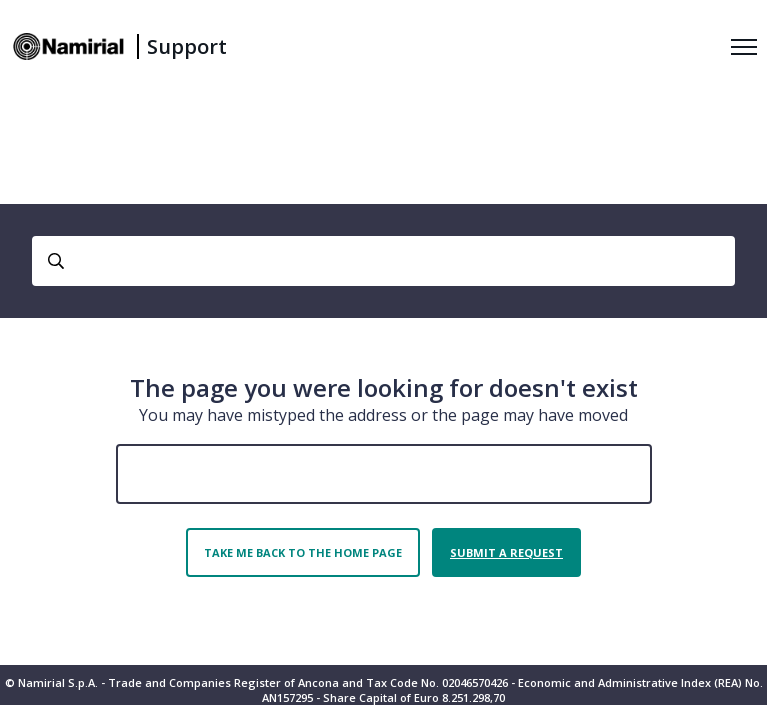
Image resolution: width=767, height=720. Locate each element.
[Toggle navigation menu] (744, 47)
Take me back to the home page (303, 552)
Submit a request (506, 552)
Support (187, 46)
